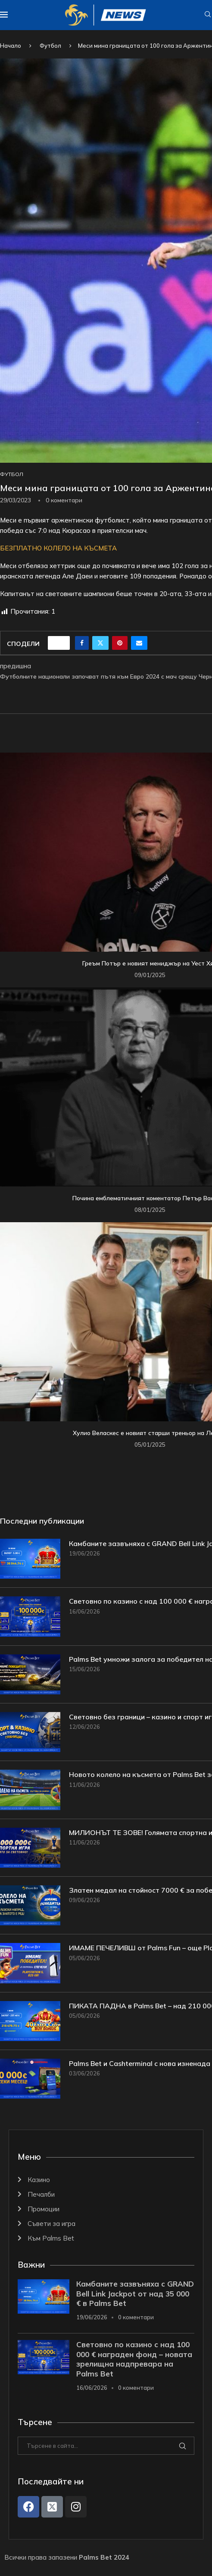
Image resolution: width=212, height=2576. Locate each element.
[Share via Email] (139, 643)
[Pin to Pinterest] (120, 643)
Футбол (50, 45)
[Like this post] (62, 643)
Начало (10, 45)
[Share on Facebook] (82, 643)
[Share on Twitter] (100, 643)
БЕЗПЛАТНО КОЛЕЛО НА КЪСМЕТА (58, 548)
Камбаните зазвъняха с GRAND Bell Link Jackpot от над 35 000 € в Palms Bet (135, 2293)
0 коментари (136, 2317)
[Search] (207, 15)
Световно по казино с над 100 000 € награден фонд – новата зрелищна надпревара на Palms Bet (134, 2359)
